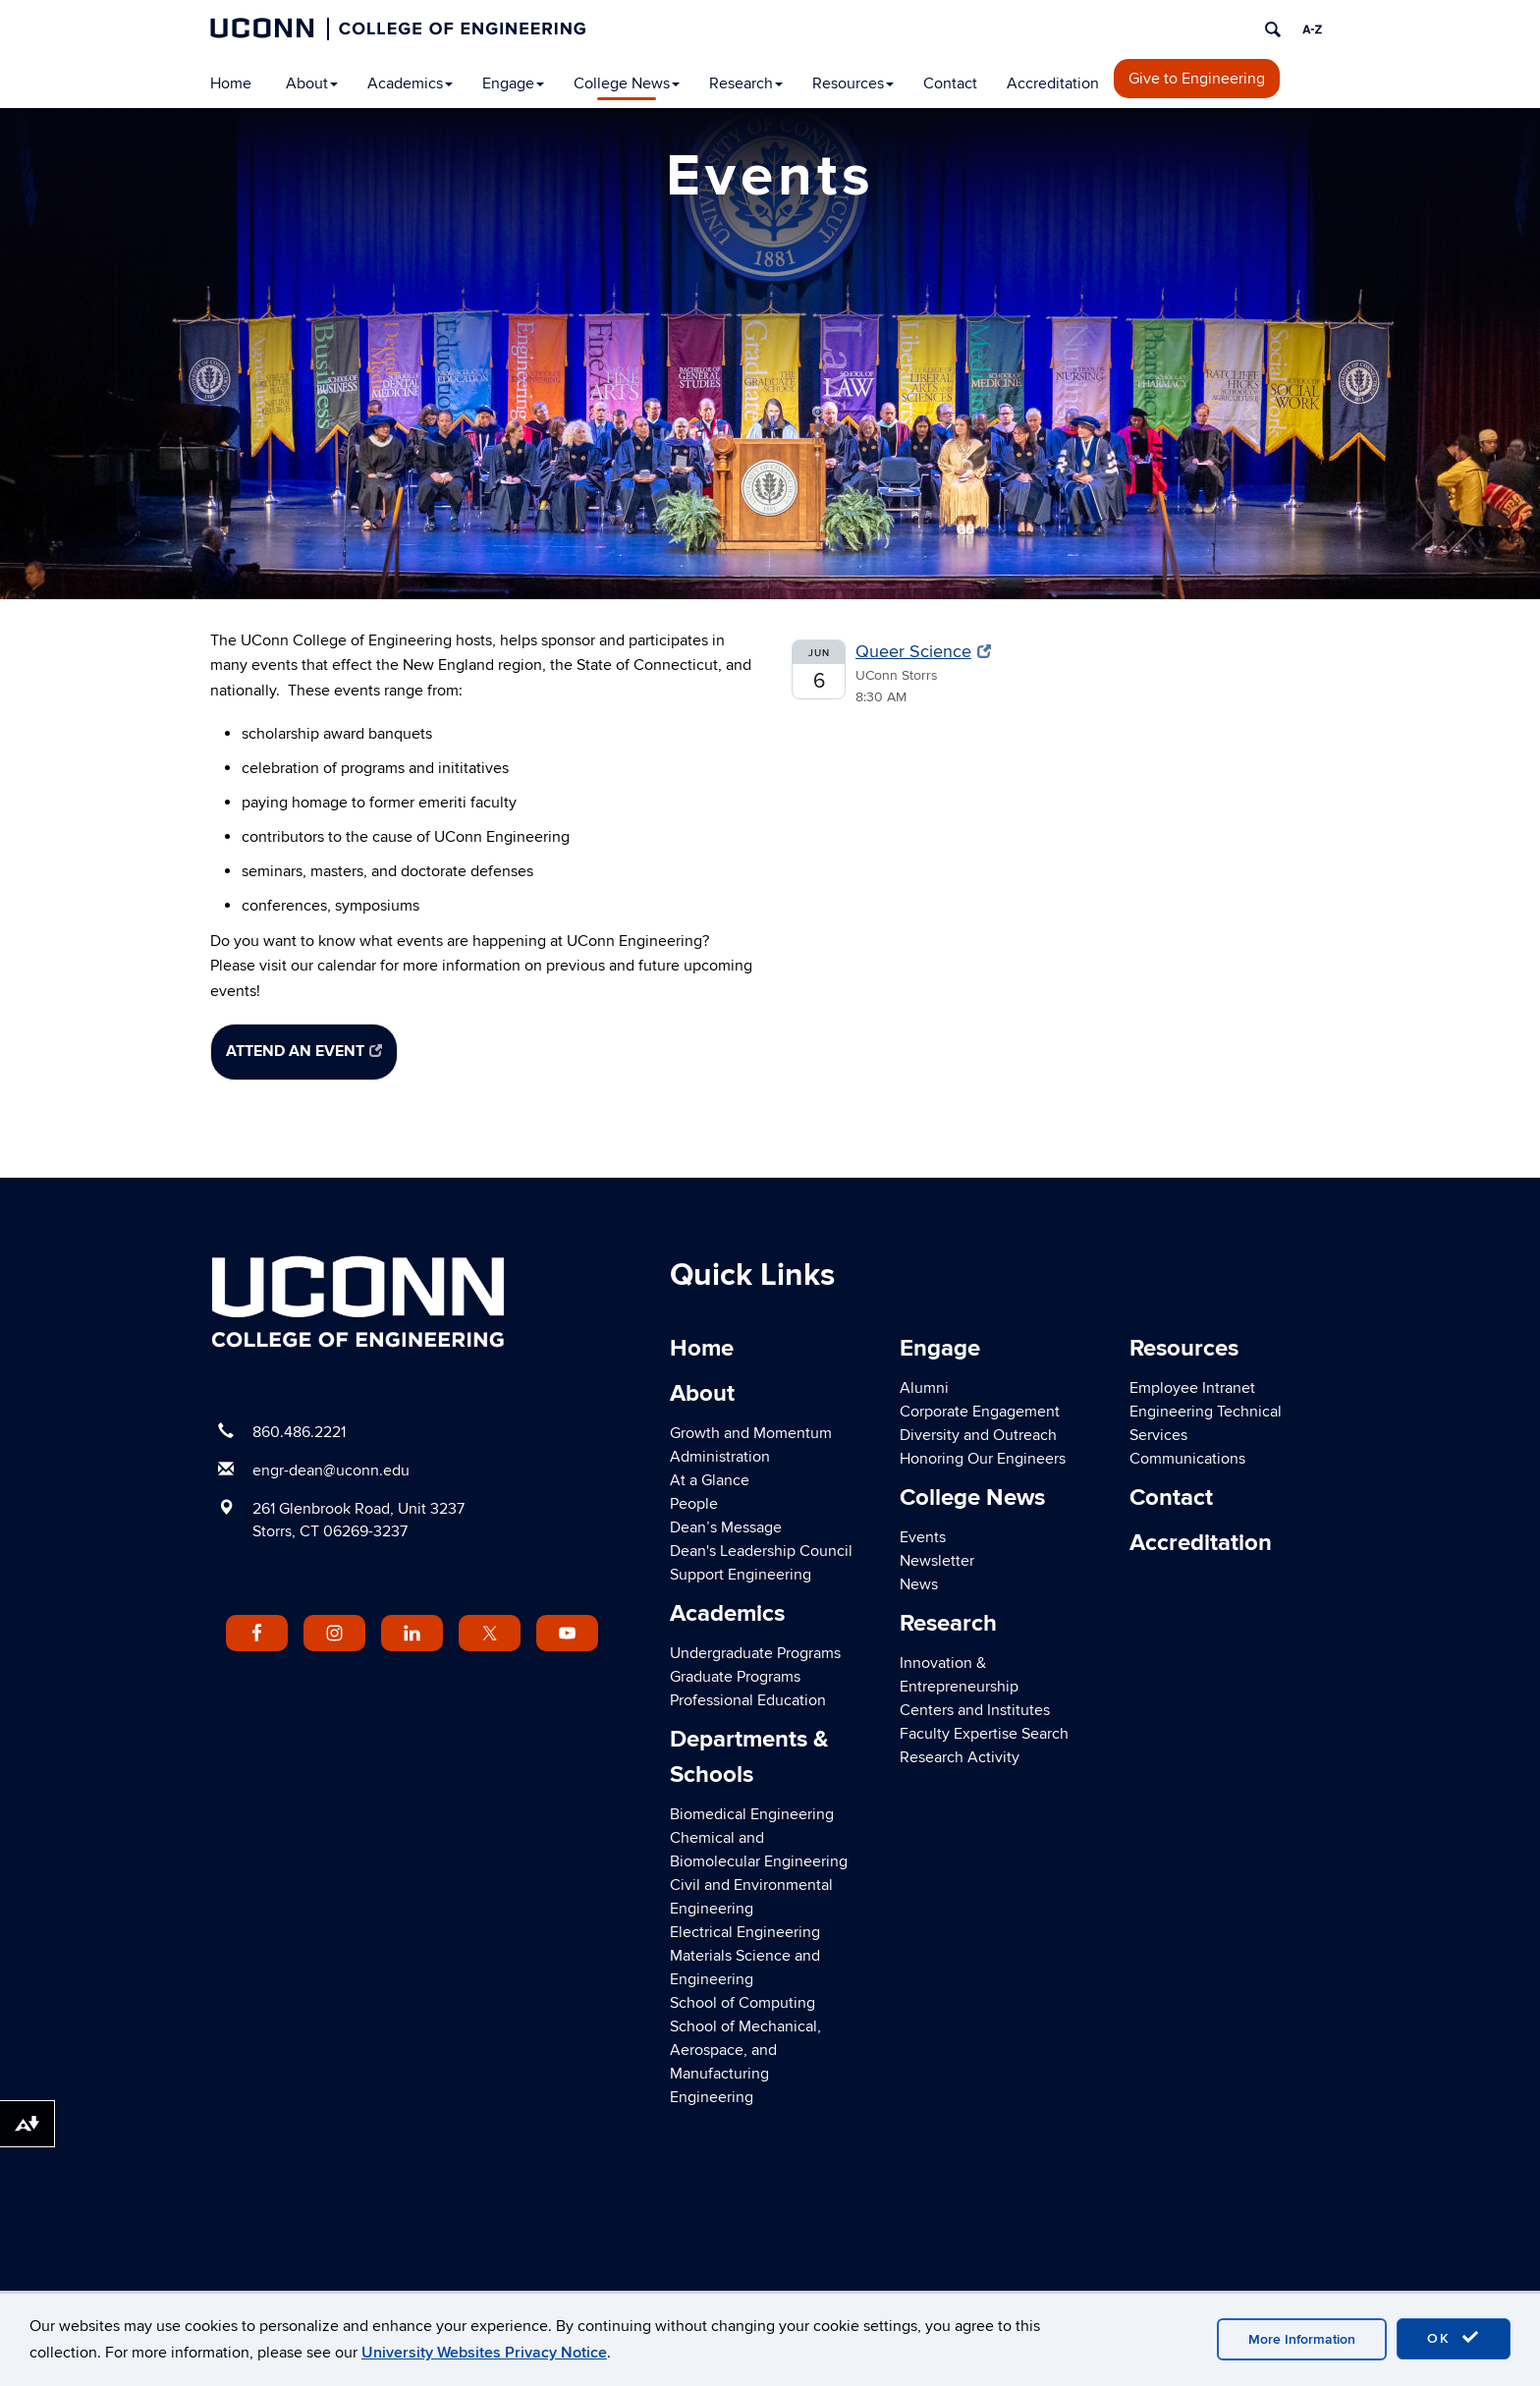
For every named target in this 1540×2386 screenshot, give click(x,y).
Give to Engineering (1196, 78)
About (312, 83)
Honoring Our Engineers (983, 1459)
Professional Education (748, 1700)
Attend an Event (304, 1051)
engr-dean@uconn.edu (331, 1470)
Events (923, 1537)
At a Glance (709, 1480)
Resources (853, 83)
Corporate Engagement (980, 1411)
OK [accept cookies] (1453, 2338)
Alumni (924, 1388)
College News (627, 83)
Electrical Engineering (745, 1932)
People (694, 1504)
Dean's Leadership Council (761, 1551)
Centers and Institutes (975, 1710)
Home (230, 83)
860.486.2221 (299, 1432)
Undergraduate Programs (755, 1653)
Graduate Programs (735, 1677)
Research (746, 83)
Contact (950, 83)
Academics (410, 83)
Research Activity (959, 1757)
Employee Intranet (1192, 1388)
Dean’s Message (726, 1527)
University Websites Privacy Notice (484, 2352)
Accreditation (1053, 83)
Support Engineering (740, 1574)
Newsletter (937, 1561)
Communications (1187, 1459)
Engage (513, 83)
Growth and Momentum (751, 1433)
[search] (1273, 29)
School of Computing (742, 2003)
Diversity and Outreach (978, 1435)
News (919, 1584)
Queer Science (923, 651)
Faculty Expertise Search (984, 1734)
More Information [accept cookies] (1301, 2339)
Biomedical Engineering (752, 1814)
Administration (720, 1457)
